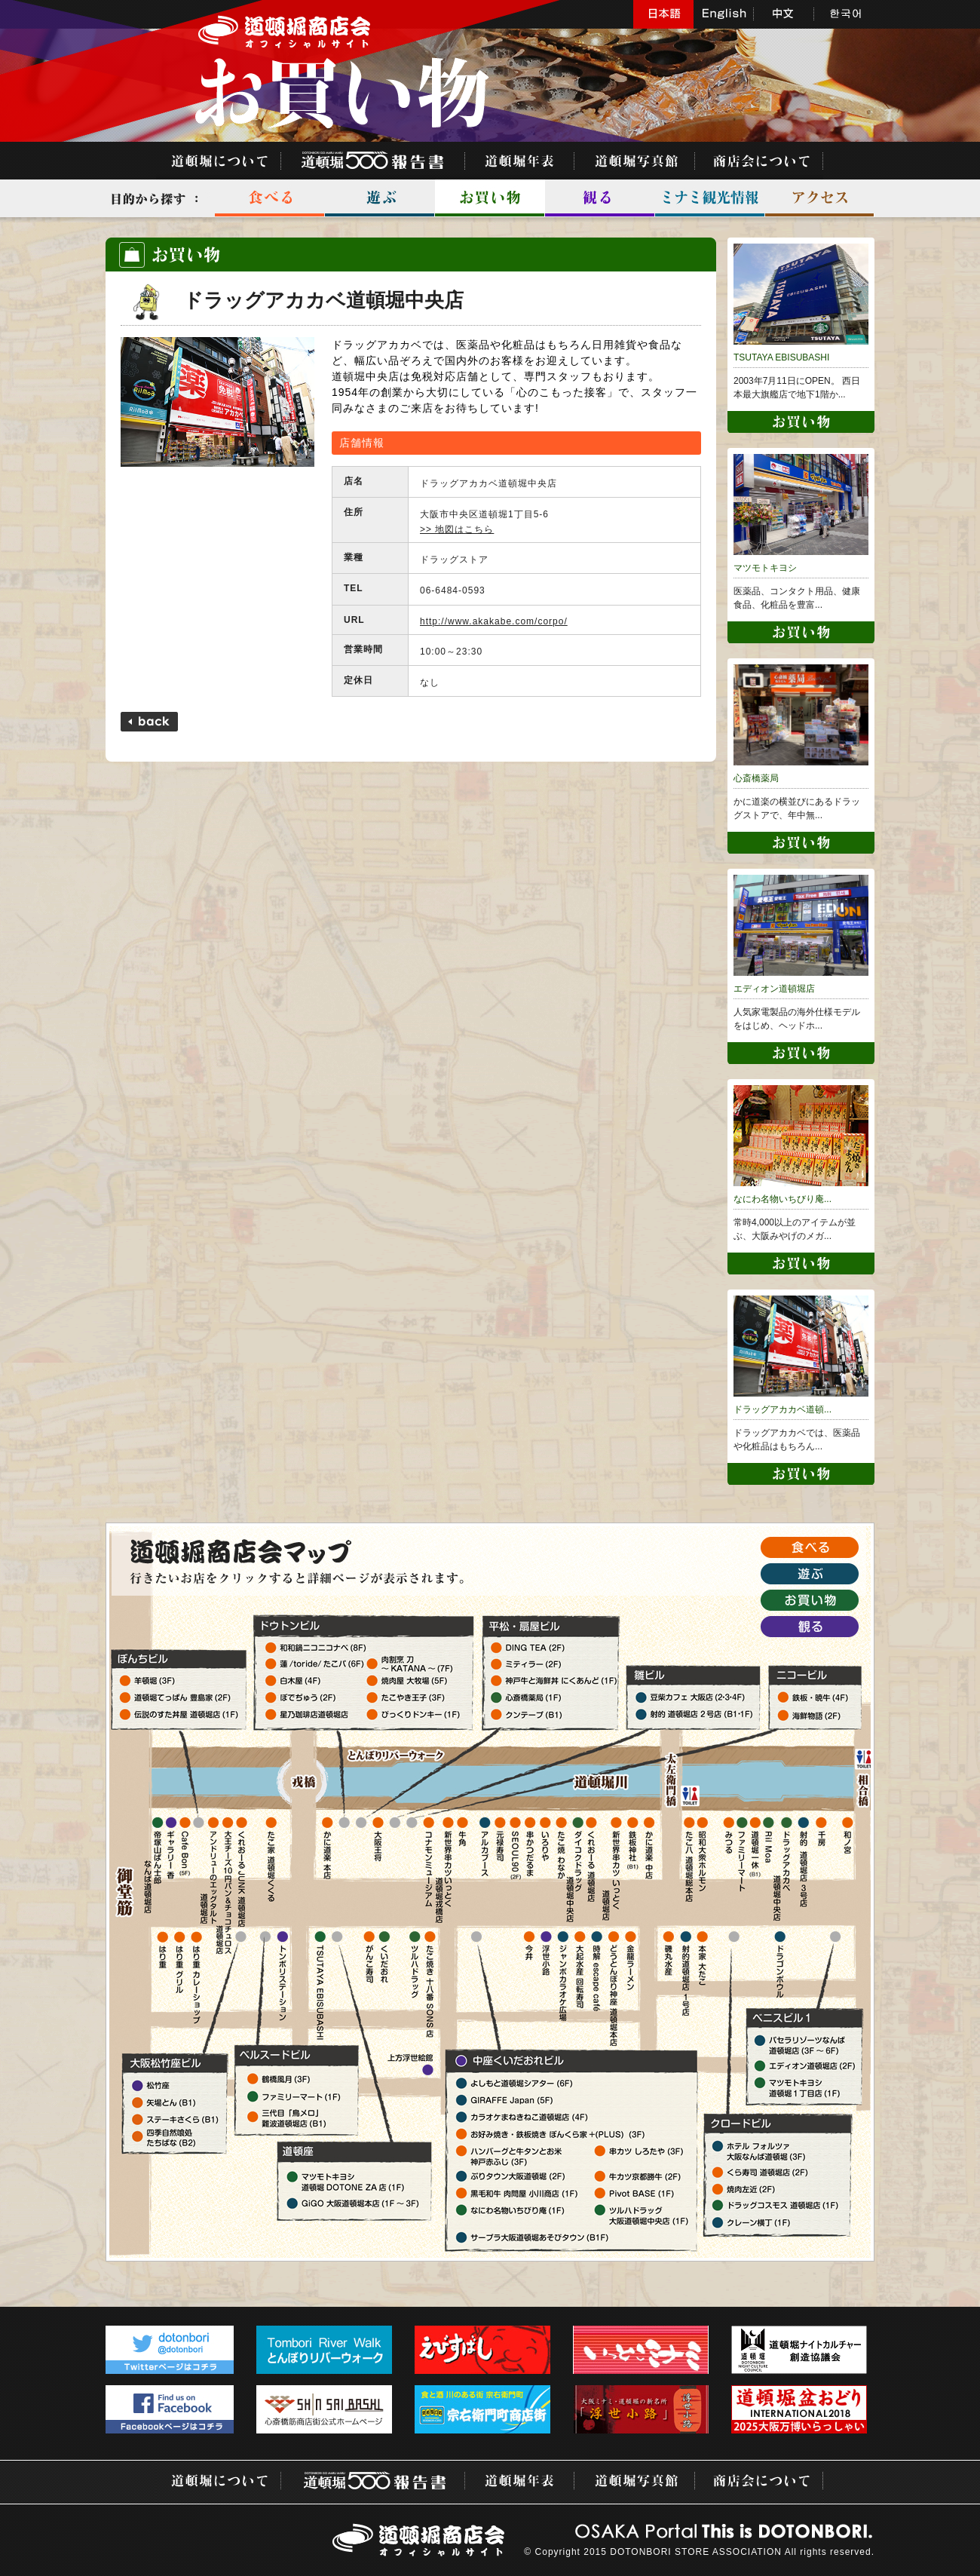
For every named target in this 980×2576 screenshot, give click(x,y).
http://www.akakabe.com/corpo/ (494, 621)
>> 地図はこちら (457, 529)
